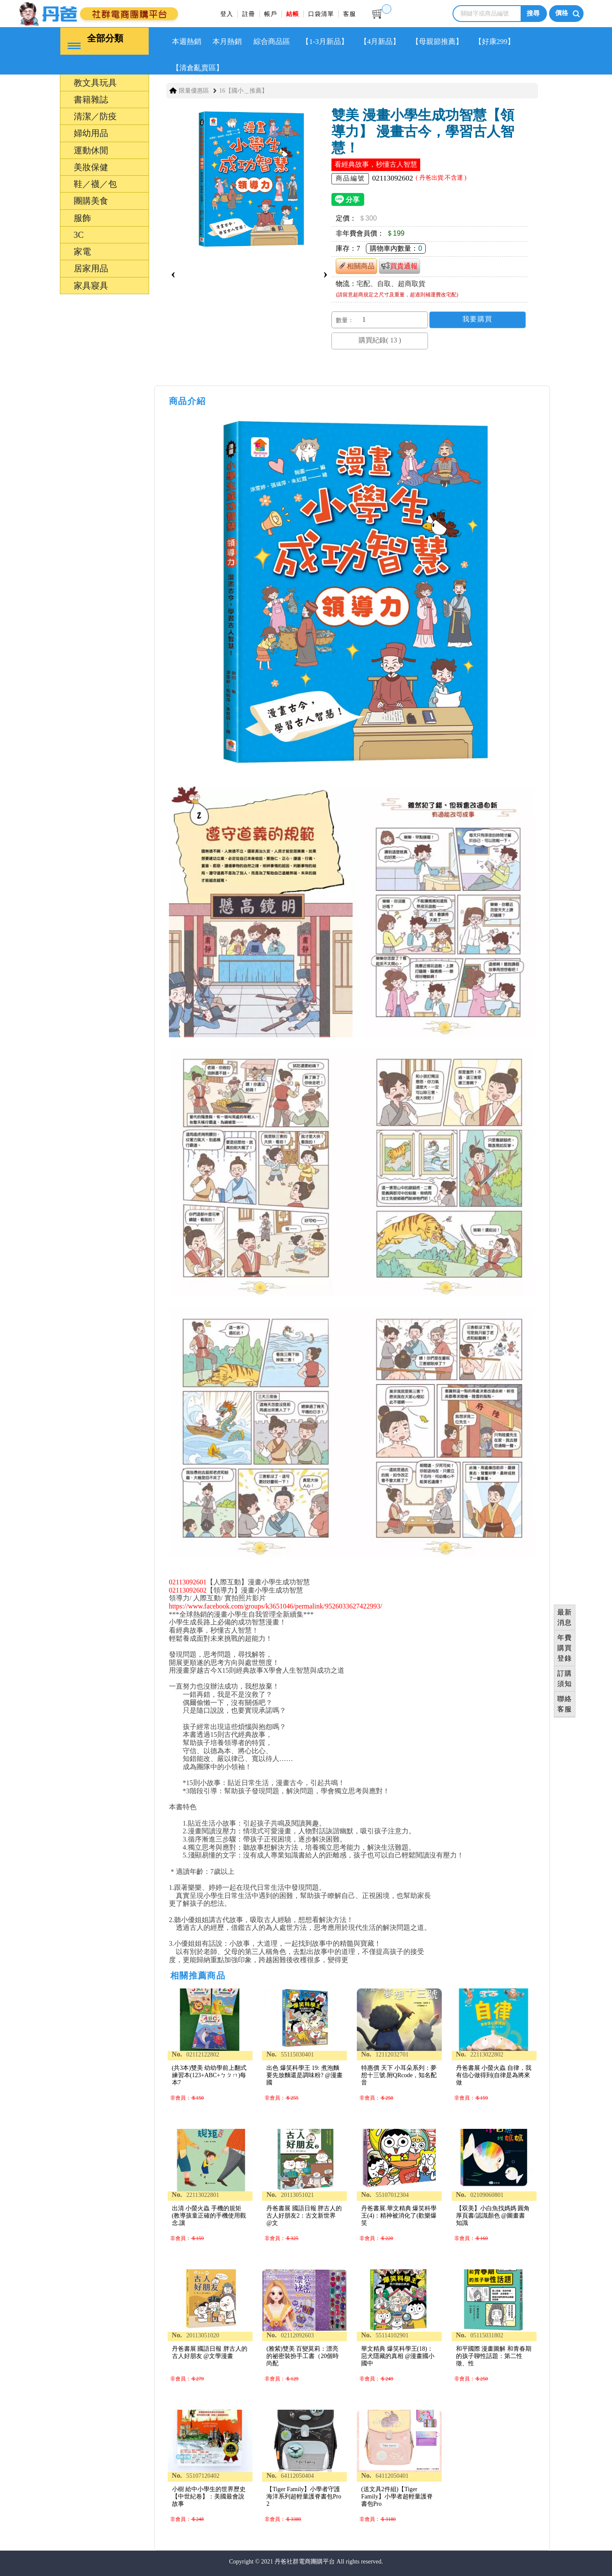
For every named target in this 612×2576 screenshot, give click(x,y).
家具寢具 (91, 285)
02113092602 (187, 1589)
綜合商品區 (271, 41)
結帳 (292, 14)
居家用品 (91, 268)
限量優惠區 (194, 90)
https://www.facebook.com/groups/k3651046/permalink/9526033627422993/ (275, 1605)
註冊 (248, 14)
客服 (349, 14)
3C (79, 234)
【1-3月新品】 (325, 41)
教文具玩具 (95, 82)
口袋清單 (321, 14)
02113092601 (187, 1581)
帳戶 (270, 14)
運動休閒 (91, 150)
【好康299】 (495, 41)
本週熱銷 (186, 41)
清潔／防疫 (95, 116)
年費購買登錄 (564, 1648)
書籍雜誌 (91, 99)
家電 (82, 251)
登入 (226, 14)
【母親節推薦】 (437, 41)
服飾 (82, 217)
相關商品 (356, 265)
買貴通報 (399, 265)
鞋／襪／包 (95, 183)
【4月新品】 (380, 41)
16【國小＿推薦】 (243, 90)
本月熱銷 (227, 41)
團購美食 (91, 200)
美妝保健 (91, 166)
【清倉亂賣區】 (197, 67)
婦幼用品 (91, 132)
